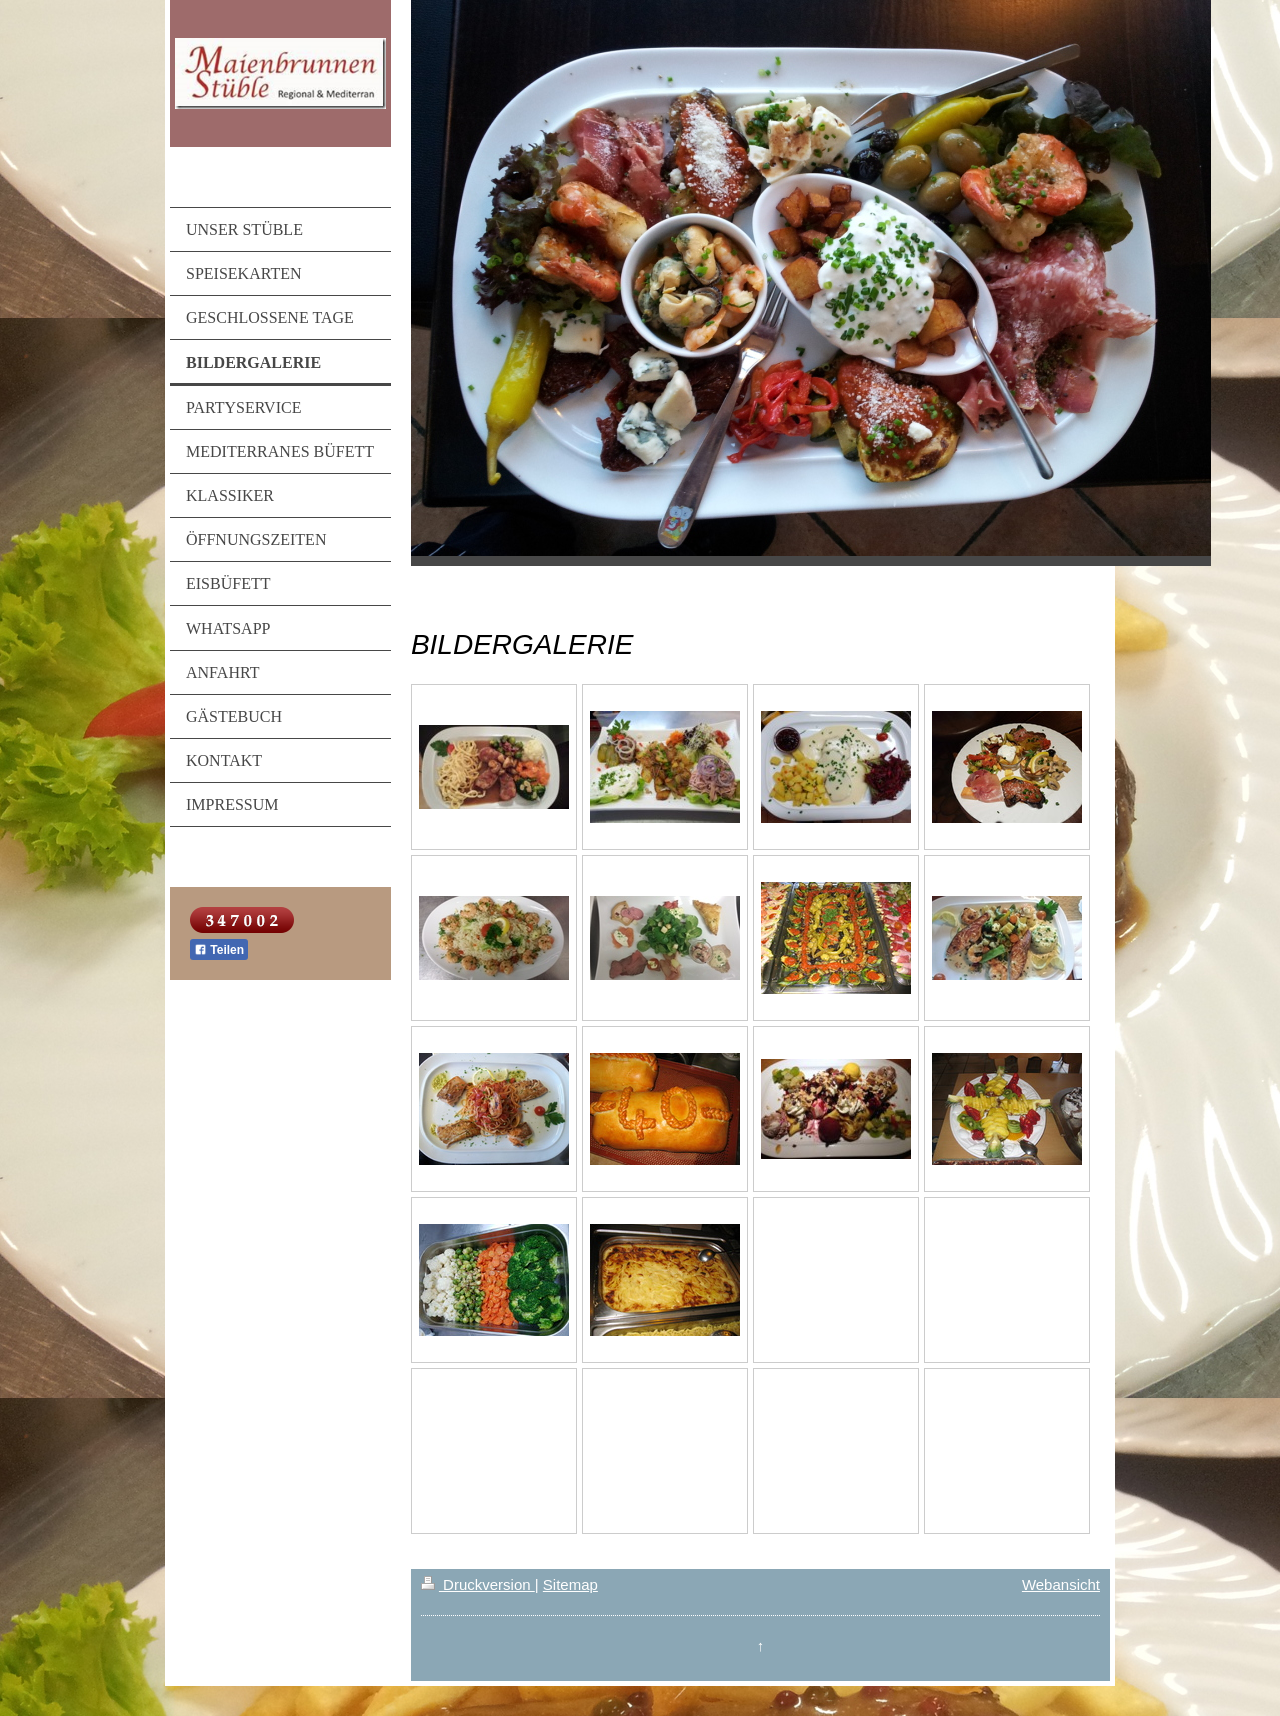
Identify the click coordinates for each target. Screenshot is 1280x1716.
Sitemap (570, 1584)
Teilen (219, 950)
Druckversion (478, 1584)
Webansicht (1061, 1584)
